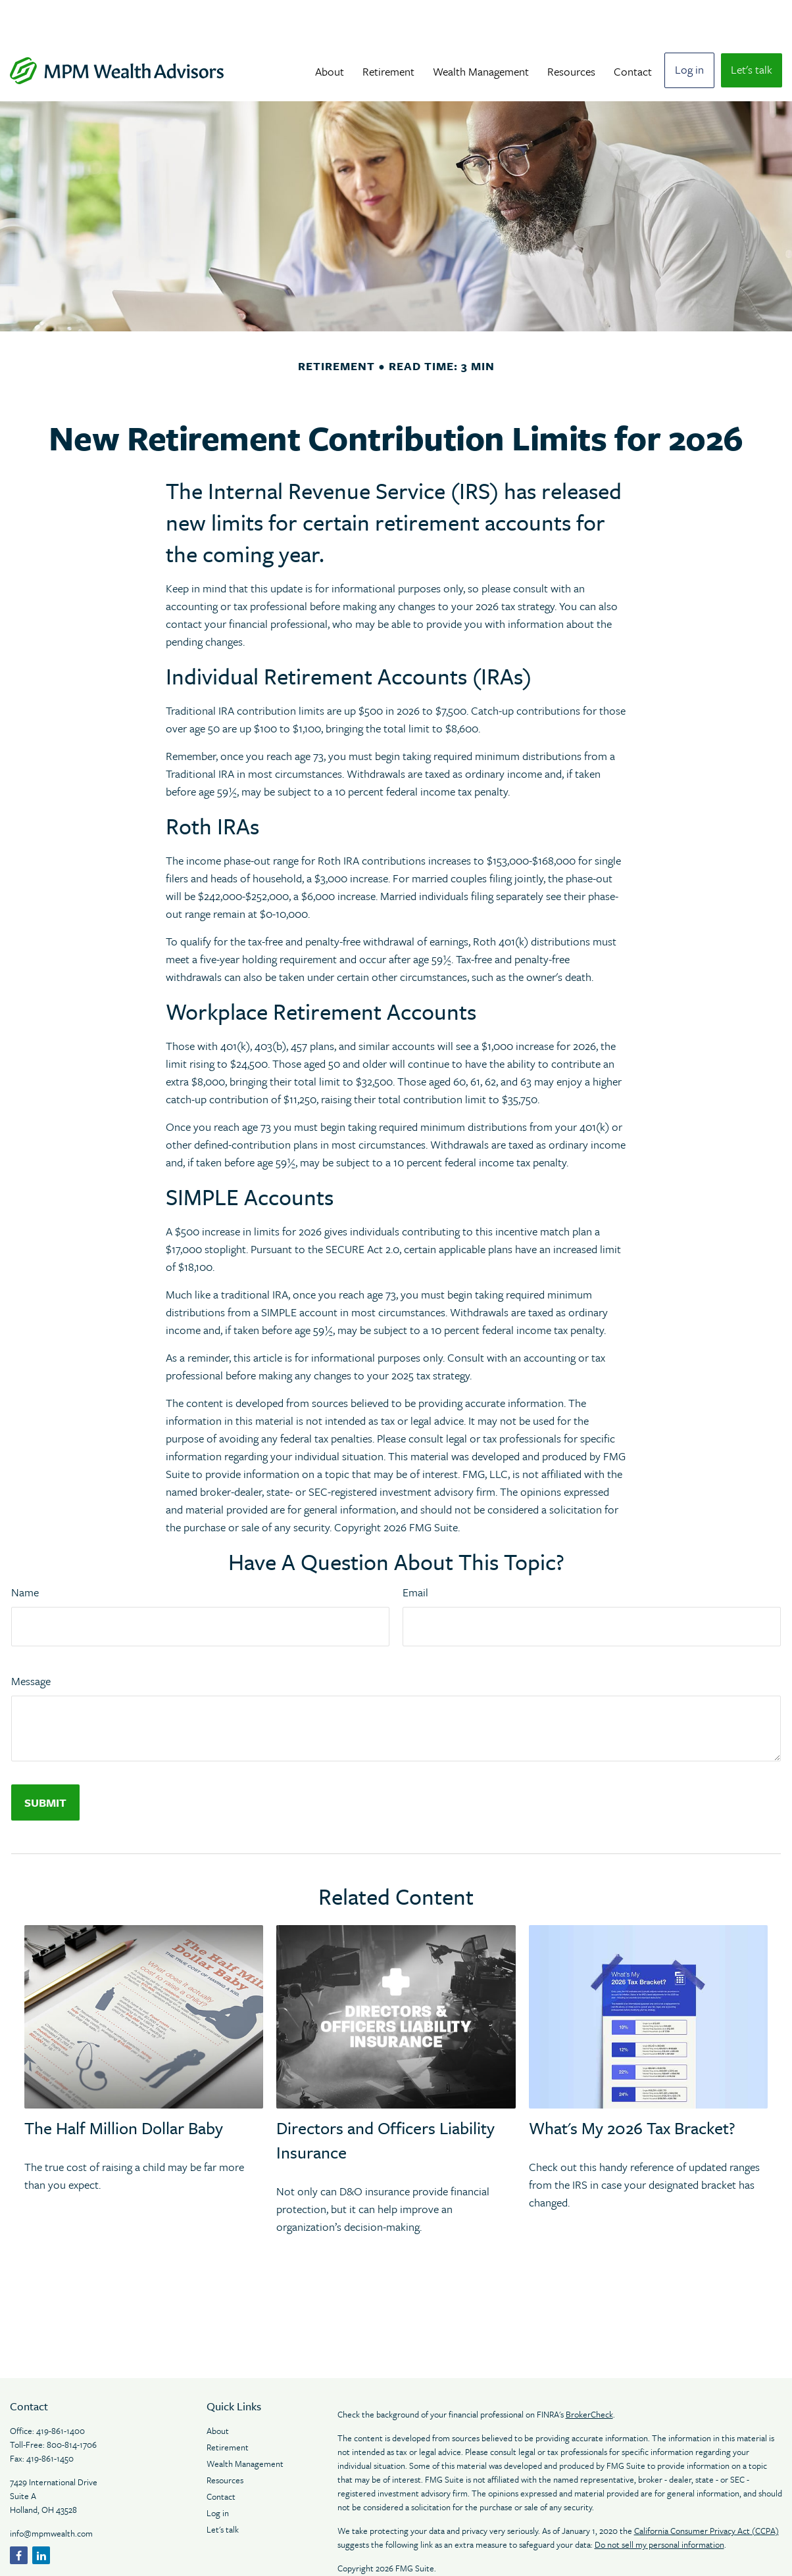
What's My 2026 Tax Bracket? (632, 2088)
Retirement (228, 2407)
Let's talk (223, 2489)
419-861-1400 (60, 2391)
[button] (329, 31)
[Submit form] (45, 1763)
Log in (218, 2473)
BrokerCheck (589, 2374)
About (219, 2391)
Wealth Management (245, 2424)
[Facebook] (19, 2516)
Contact (221, 2457)
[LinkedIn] (41, 2516)
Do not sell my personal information (659, 2505)
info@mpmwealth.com (51, 2493)
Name (25, 1552)
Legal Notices (363, 2552)
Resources (226, 2440)
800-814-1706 (72, 2405)
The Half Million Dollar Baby (123, 2088)
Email (415, 1552)
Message (31, 1641)
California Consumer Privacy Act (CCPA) (706, 2491)
